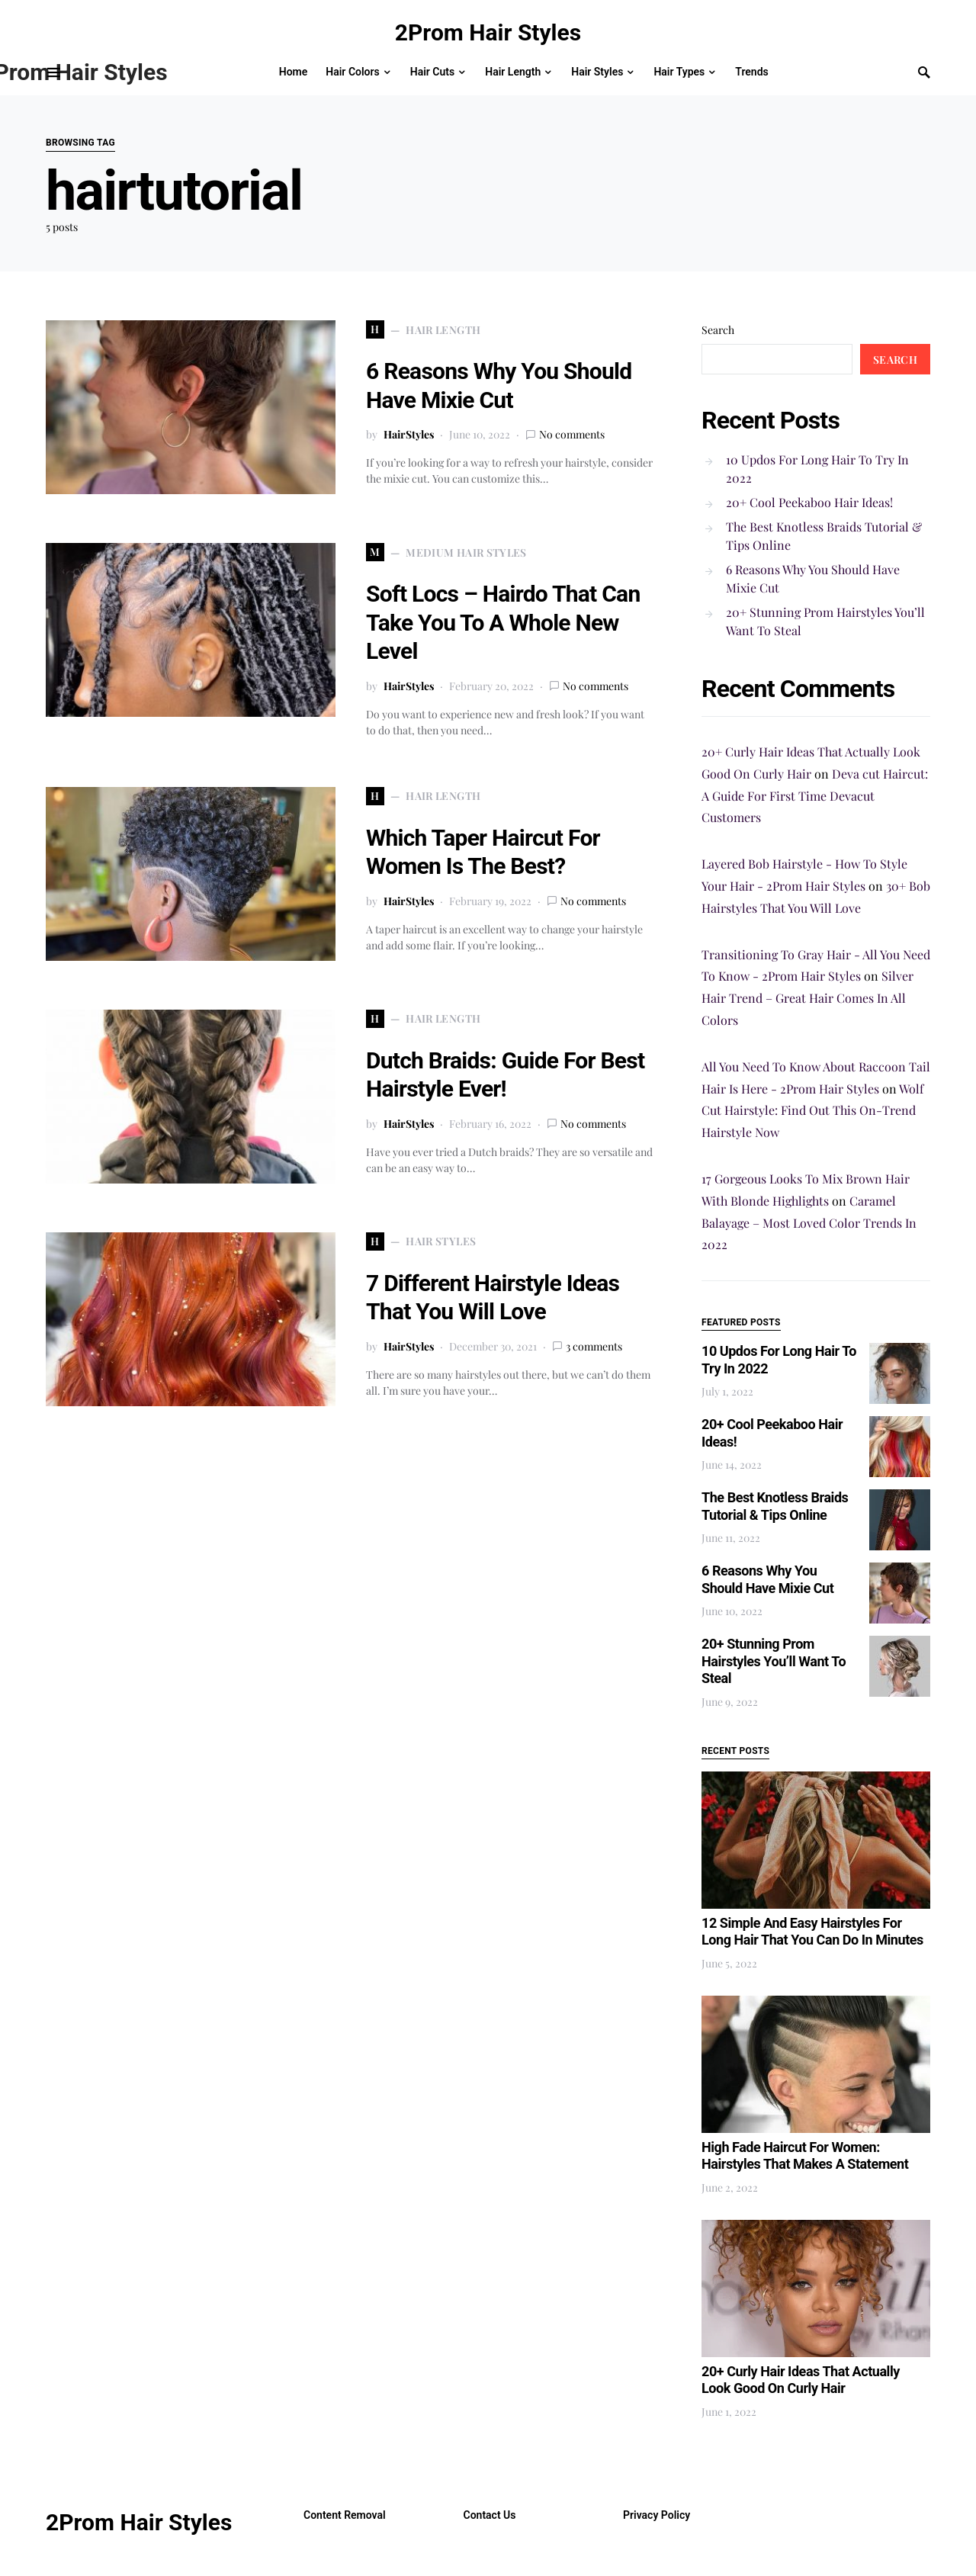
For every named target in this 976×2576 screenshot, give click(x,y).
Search (718, 330)
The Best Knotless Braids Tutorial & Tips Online (824, 536)
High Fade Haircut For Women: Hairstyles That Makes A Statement (805, 2156)
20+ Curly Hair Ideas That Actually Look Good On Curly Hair (801, 2380)
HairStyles (409, 434)
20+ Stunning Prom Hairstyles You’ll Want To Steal (825, 621)
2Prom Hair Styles (488, 32)
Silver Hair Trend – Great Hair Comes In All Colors (807, 998)
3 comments (594, 1346)
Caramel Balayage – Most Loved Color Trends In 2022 (809, 1223)
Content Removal (344, 2515)
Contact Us (490, 2515)
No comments (572, 434)
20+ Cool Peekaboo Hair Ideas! (809, 502)
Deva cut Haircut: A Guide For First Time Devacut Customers (815, 796)
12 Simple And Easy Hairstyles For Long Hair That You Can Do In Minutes (812, 1931)
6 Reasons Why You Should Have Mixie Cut (813, 578)
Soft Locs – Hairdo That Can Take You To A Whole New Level (503, 622)
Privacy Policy (656, 2515)
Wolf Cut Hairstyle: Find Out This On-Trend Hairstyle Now (812, 1111)
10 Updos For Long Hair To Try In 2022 (817, 468)
